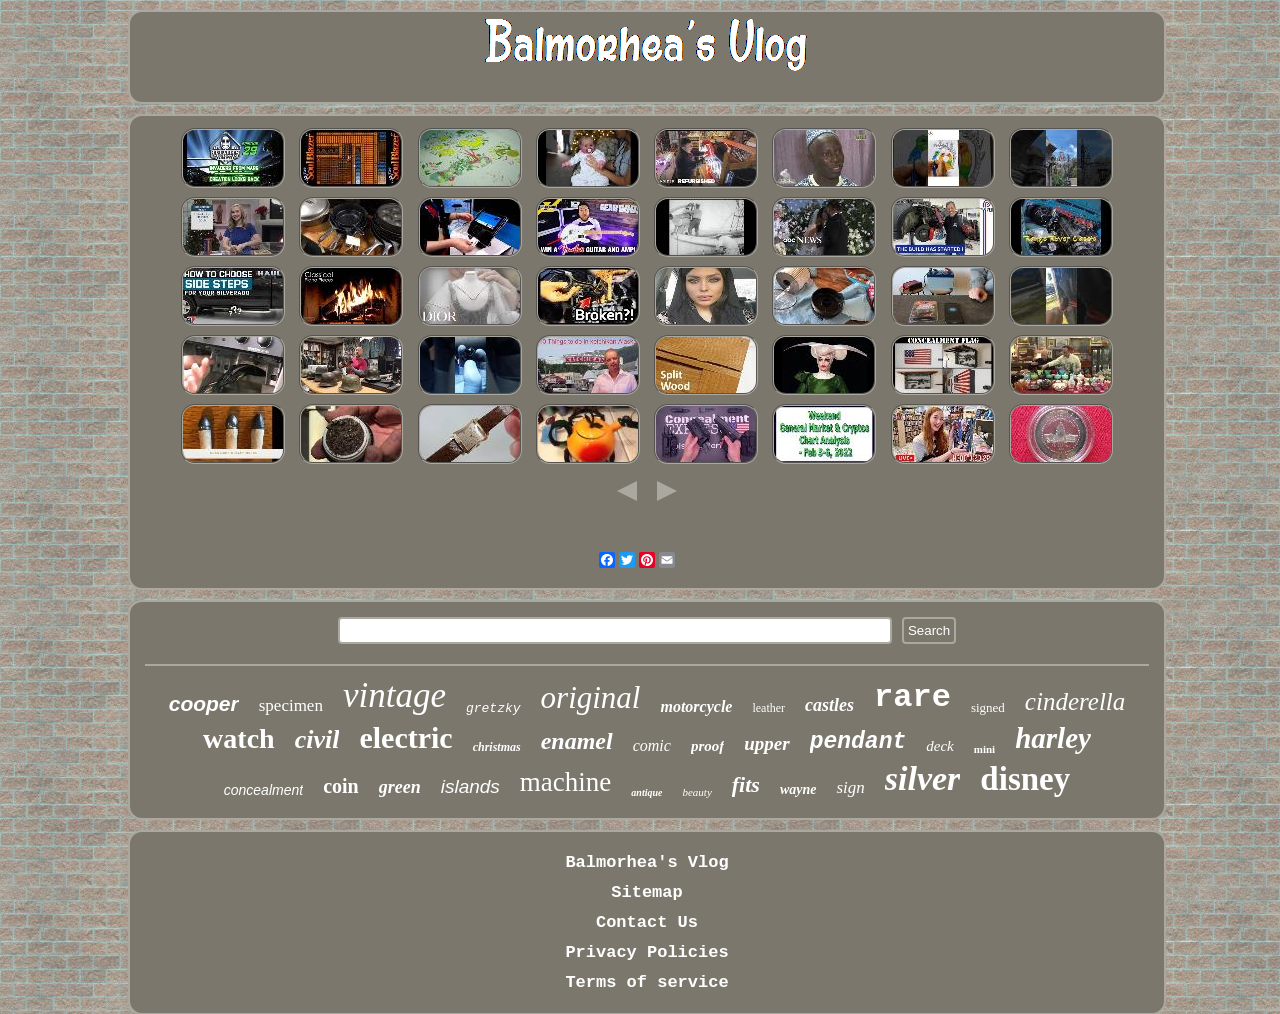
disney (1025, 779)
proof (707, 746)
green (400, 787)
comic (652, 745)
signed (988, 707)
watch (239, 738)
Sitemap (646, 892)
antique (646, 792)
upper (766, 743)
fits (746, 784)
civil (317, 739)
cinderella (1075, 701)
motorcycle (696, 706)
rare (912, 697)
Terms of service (646, 982)
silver (923, 778)
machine (565, 782)
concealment (263, 790)
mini (984, 749)
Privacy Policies (646, 952)
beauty (696, 792)
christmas (497, 747)
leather (768, 708)
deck (939, 746)
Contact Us (647, 922)
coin (341, 786)
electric (405, 737)
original (591, 697)
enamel (577, 741)
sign (850, 787)
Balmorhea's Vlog (646, 862)
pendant (858, 742)
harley (1053, 738)
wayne (798, 789)
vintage (394, 695)
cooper (204, 703)
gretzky (493, 708)
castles (829, 705)
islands (470, 786)
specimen (291, 705)
